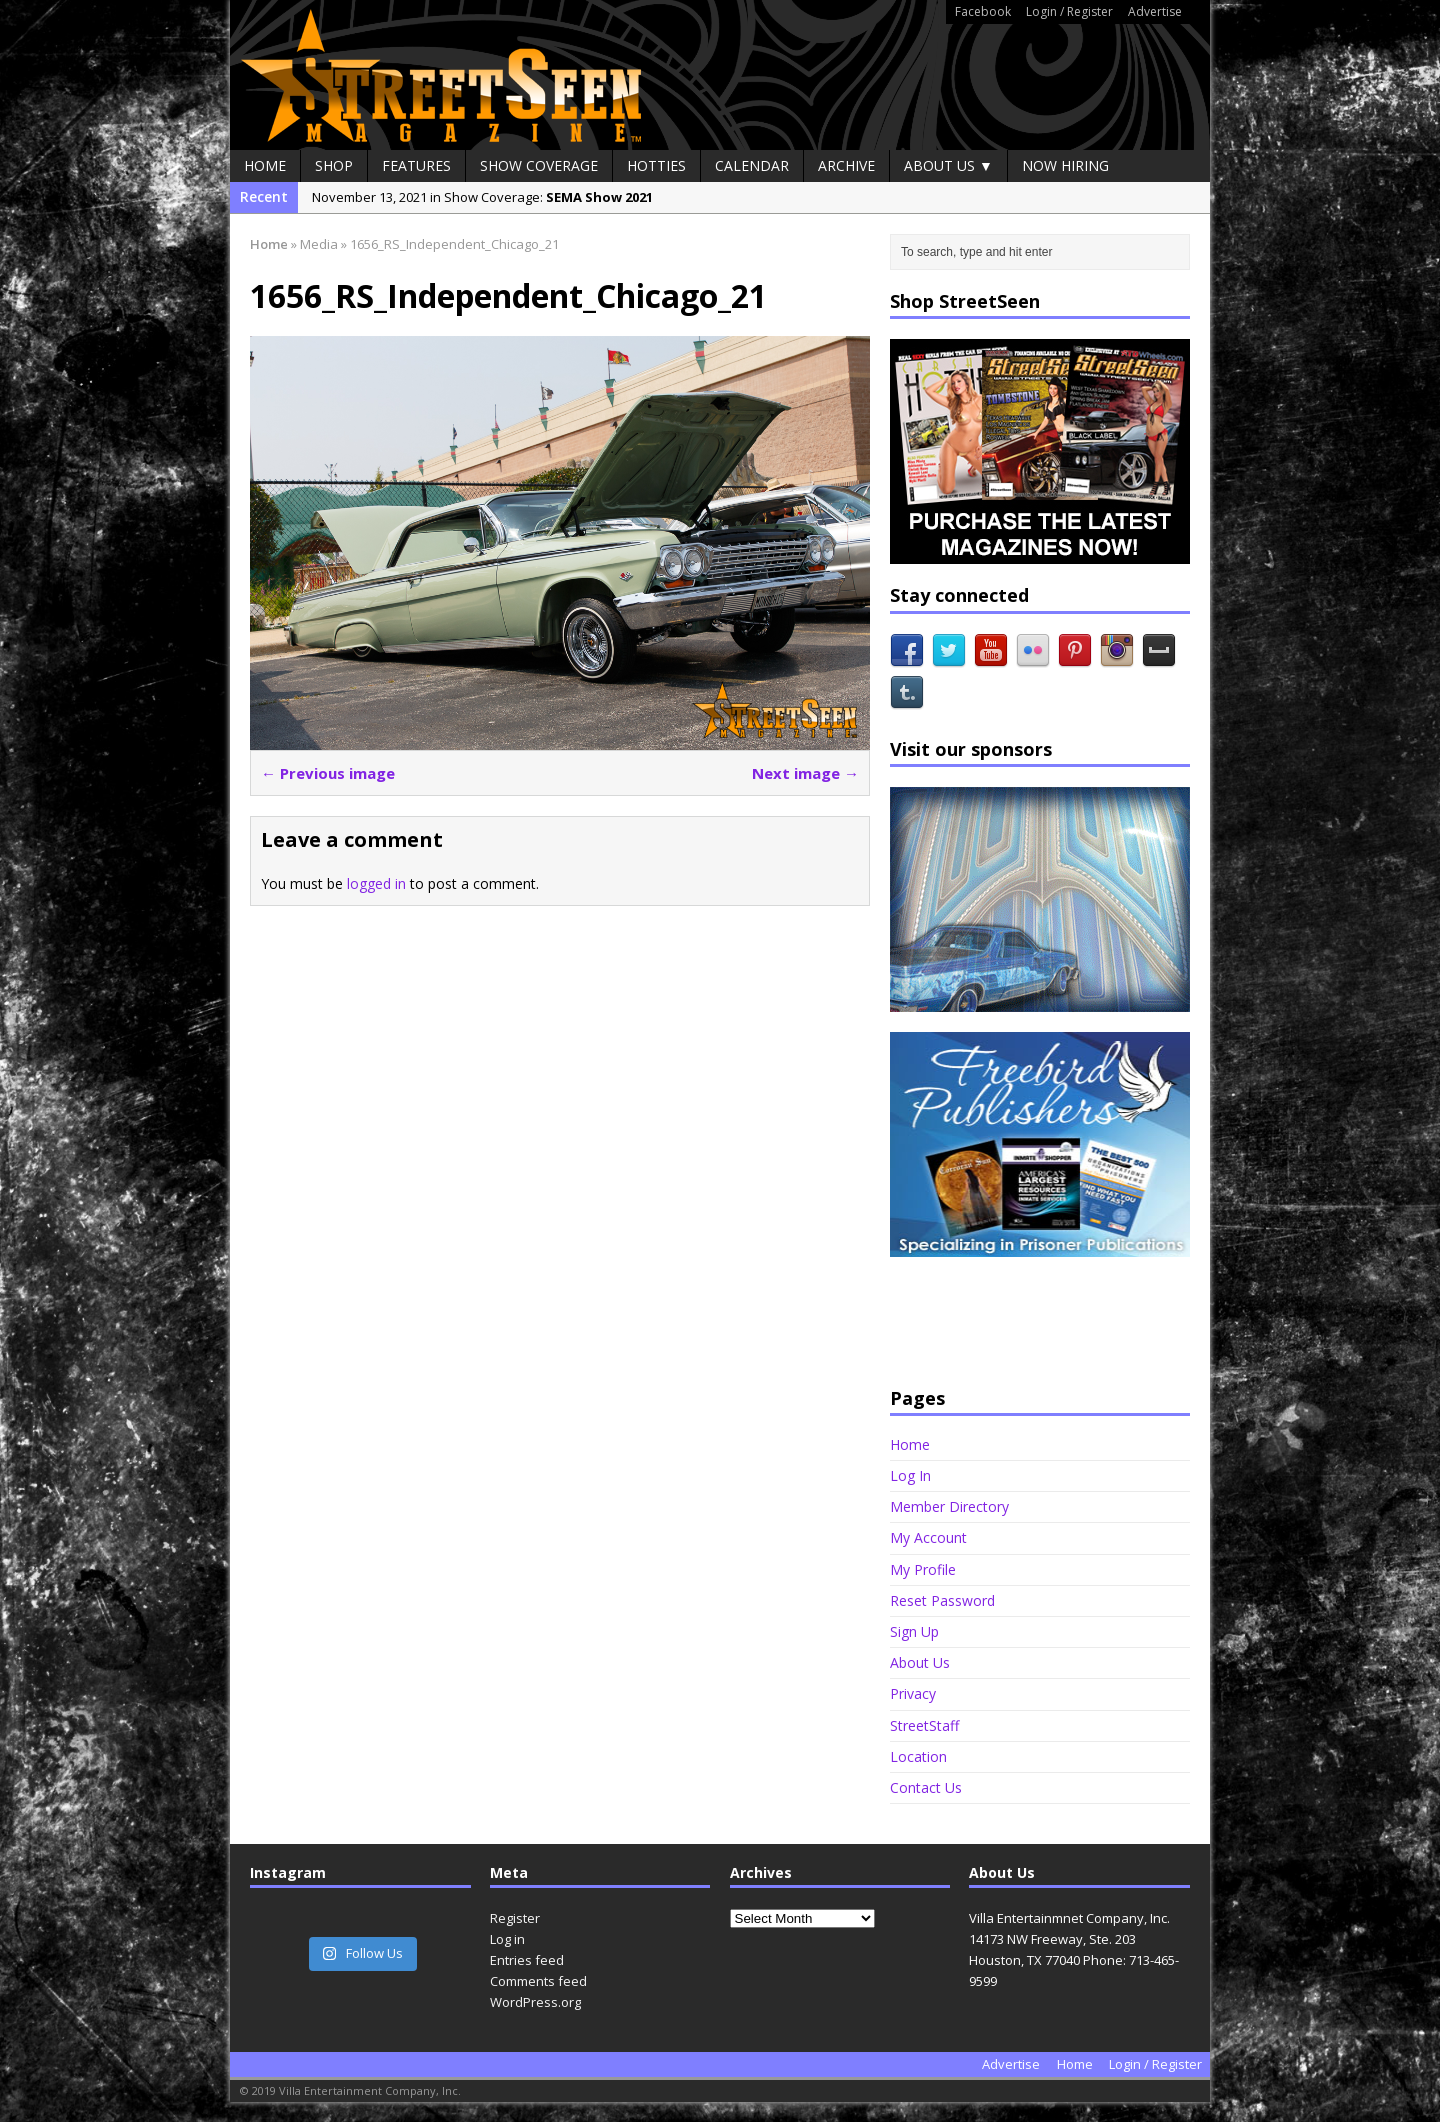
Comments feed (538, 1981)
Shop (334, 165)
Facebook (983, 11)
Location (918, 1756)
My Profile (923, 1569)
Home (265, 165)
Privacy (913, 1693)
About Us (920, 1662)
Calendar (752, 165)
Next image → (805, 773)
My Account (928, 1537)
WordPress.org (535, 2002)
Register (515, 1918)
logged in (376, 883)
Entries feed (527, 1960)
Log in (507, 1939)
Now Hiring (1065, 165)
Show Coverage (539, 165)
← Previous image (328, 773)
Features (416, 165)
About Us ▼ (948, 165)
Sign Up (914, 1631)
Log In (910, 1475)
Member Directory (949, 1506)
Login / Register (1069, 11)
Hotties (656, 165)
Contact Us (926, 1787)
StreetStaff (924, 1725)
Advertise (1155, 11)
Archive (846, 165)
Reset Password (942, 1600)
